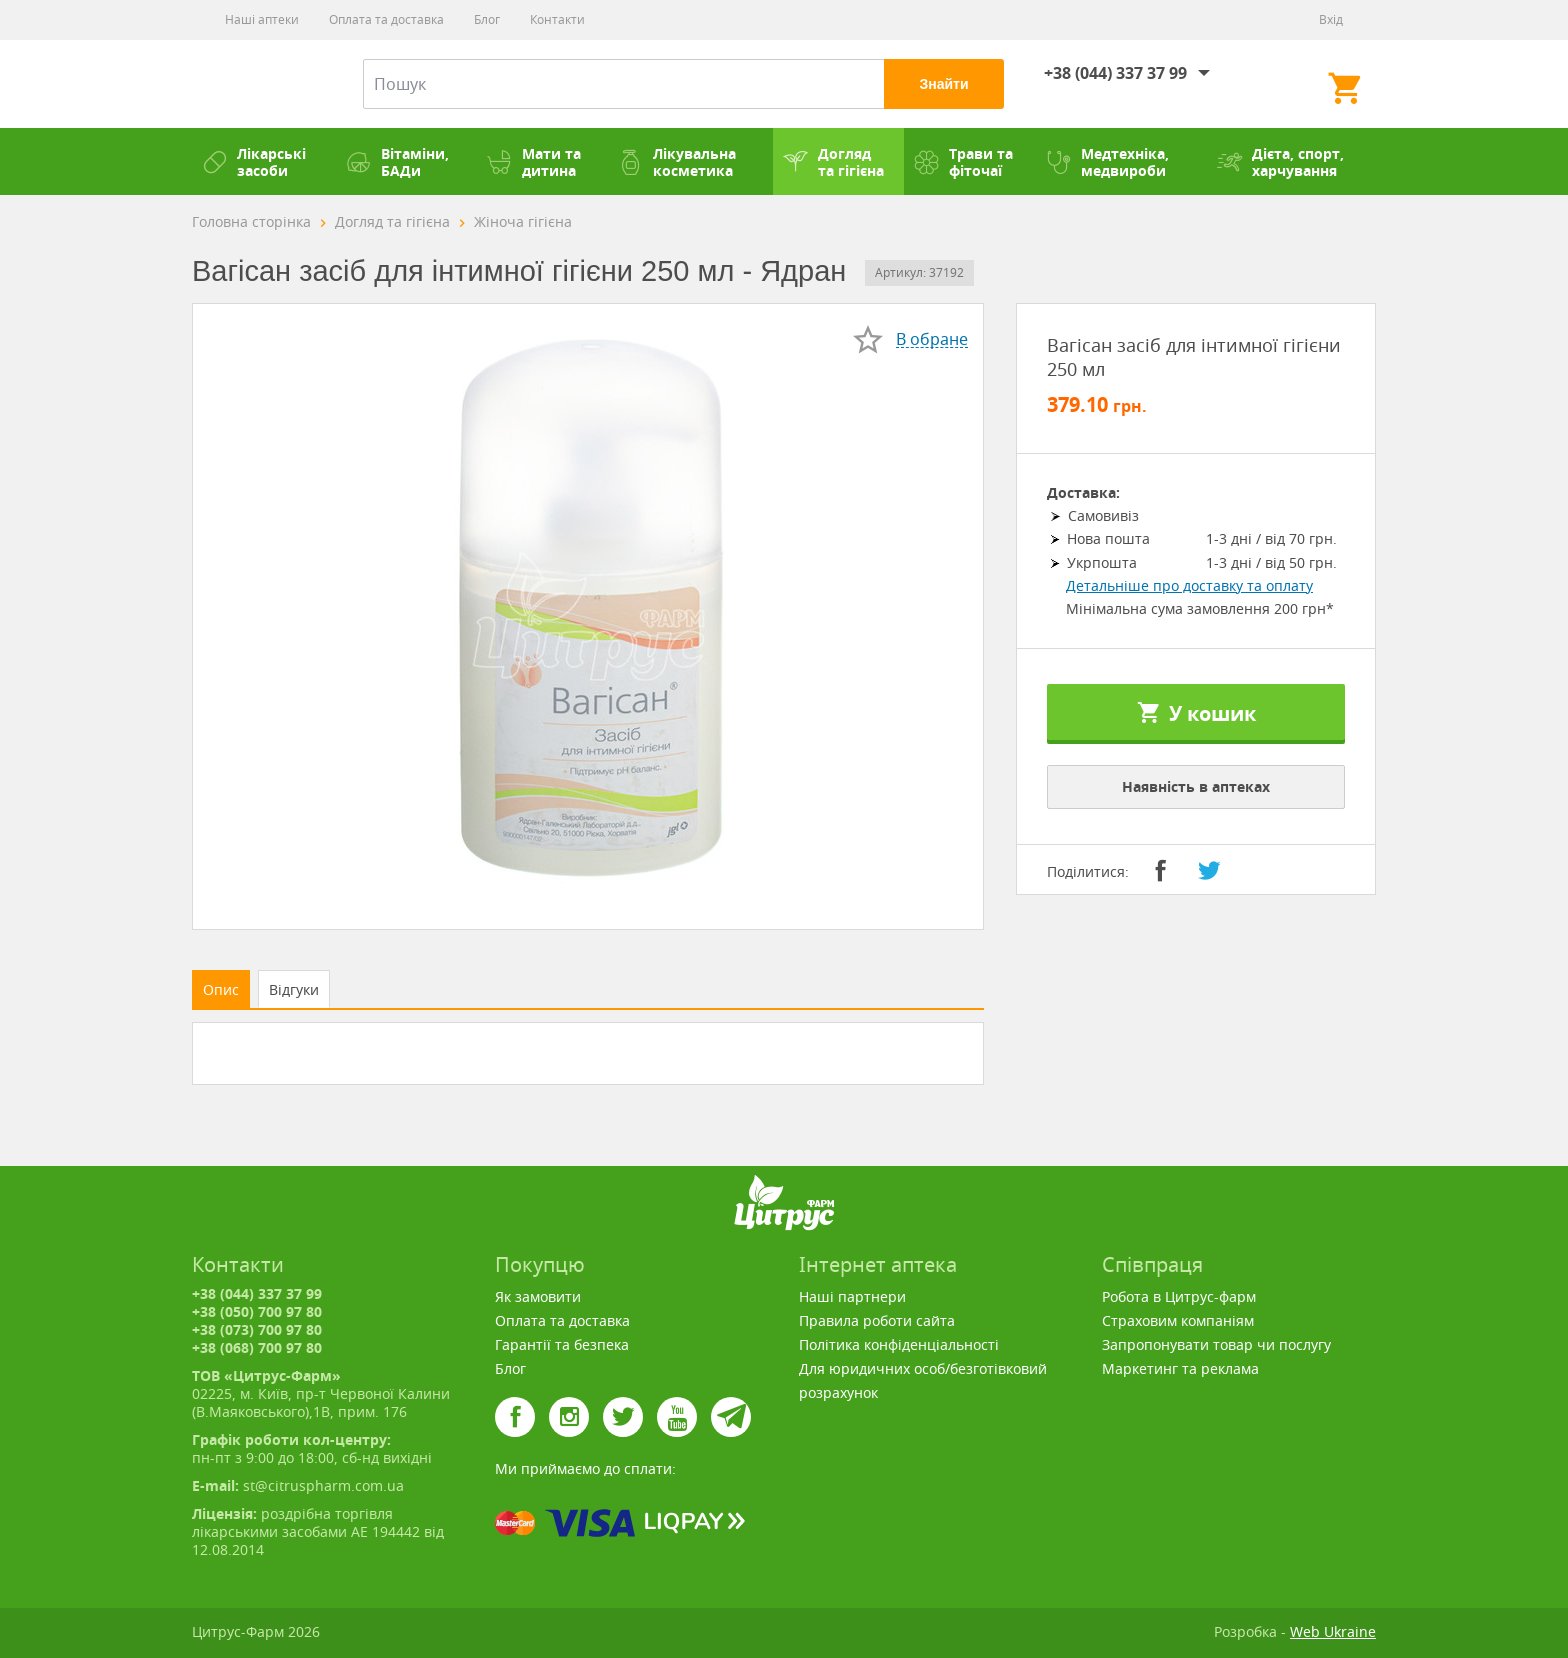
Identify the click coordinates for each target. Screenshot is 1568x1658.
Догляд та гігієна (833, 162)
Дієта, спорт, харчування (1280, 162)
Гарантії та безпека (562, 1344)
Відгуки (294, 989)
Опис (221, 989)
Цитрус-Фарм (252, 84)
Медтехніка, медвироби (1107, 162)
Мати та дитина (534, 162)
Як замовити (538, 1296)
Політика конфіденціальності (899, 1344)
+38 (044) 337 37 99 (1115, 73)
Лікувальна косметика (677, 162)
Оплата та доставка (386, 19)
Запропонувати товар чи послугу (1216, 1344)
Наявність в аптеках (1196, 786)
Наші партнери (852, 1296)
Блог (487, 19)
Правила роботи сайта (877, 1320)
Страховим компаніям (1178, 1320)
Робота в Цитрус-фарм (1179, 1296)
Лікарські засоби (254, 162)
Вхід (1331, 19)
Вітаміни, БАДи (397, 162)
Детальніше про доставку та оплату (1189, 585)
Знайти (943, 84)
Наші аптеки (262, 19)
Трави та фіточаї (963, 162)
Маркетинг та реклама (1180, 1368)
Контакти (557, 19)
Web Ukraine (1333, 1631)
